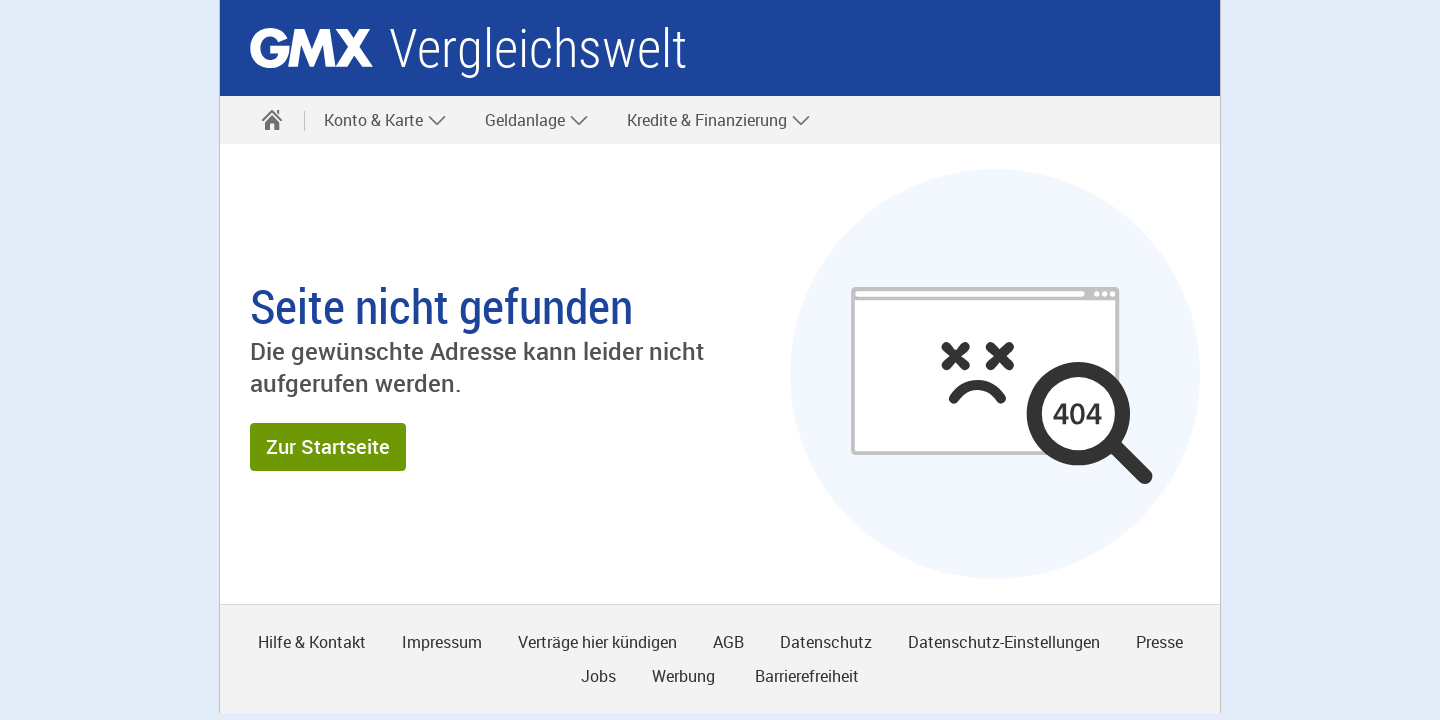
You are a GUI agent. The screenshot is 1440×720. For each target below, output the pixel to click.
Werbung (683, 676)
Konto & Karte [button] (385, 120)
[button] (328, 447)
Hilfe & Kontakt (312, 642)
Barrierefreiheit (805, 676)
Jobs (598, 676)
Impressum (442, 642)
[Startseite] (272, 120)
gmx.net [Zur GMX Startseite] (311, 48)
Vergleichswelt (538, 48)
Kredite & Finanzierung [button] (719, 120)
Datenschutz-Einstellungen (1004, 642)
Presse (1159, 642)
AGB (728, 642)
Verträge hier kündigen (597, 642)
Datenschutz (826, 642)
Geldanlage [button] (537, 120)
